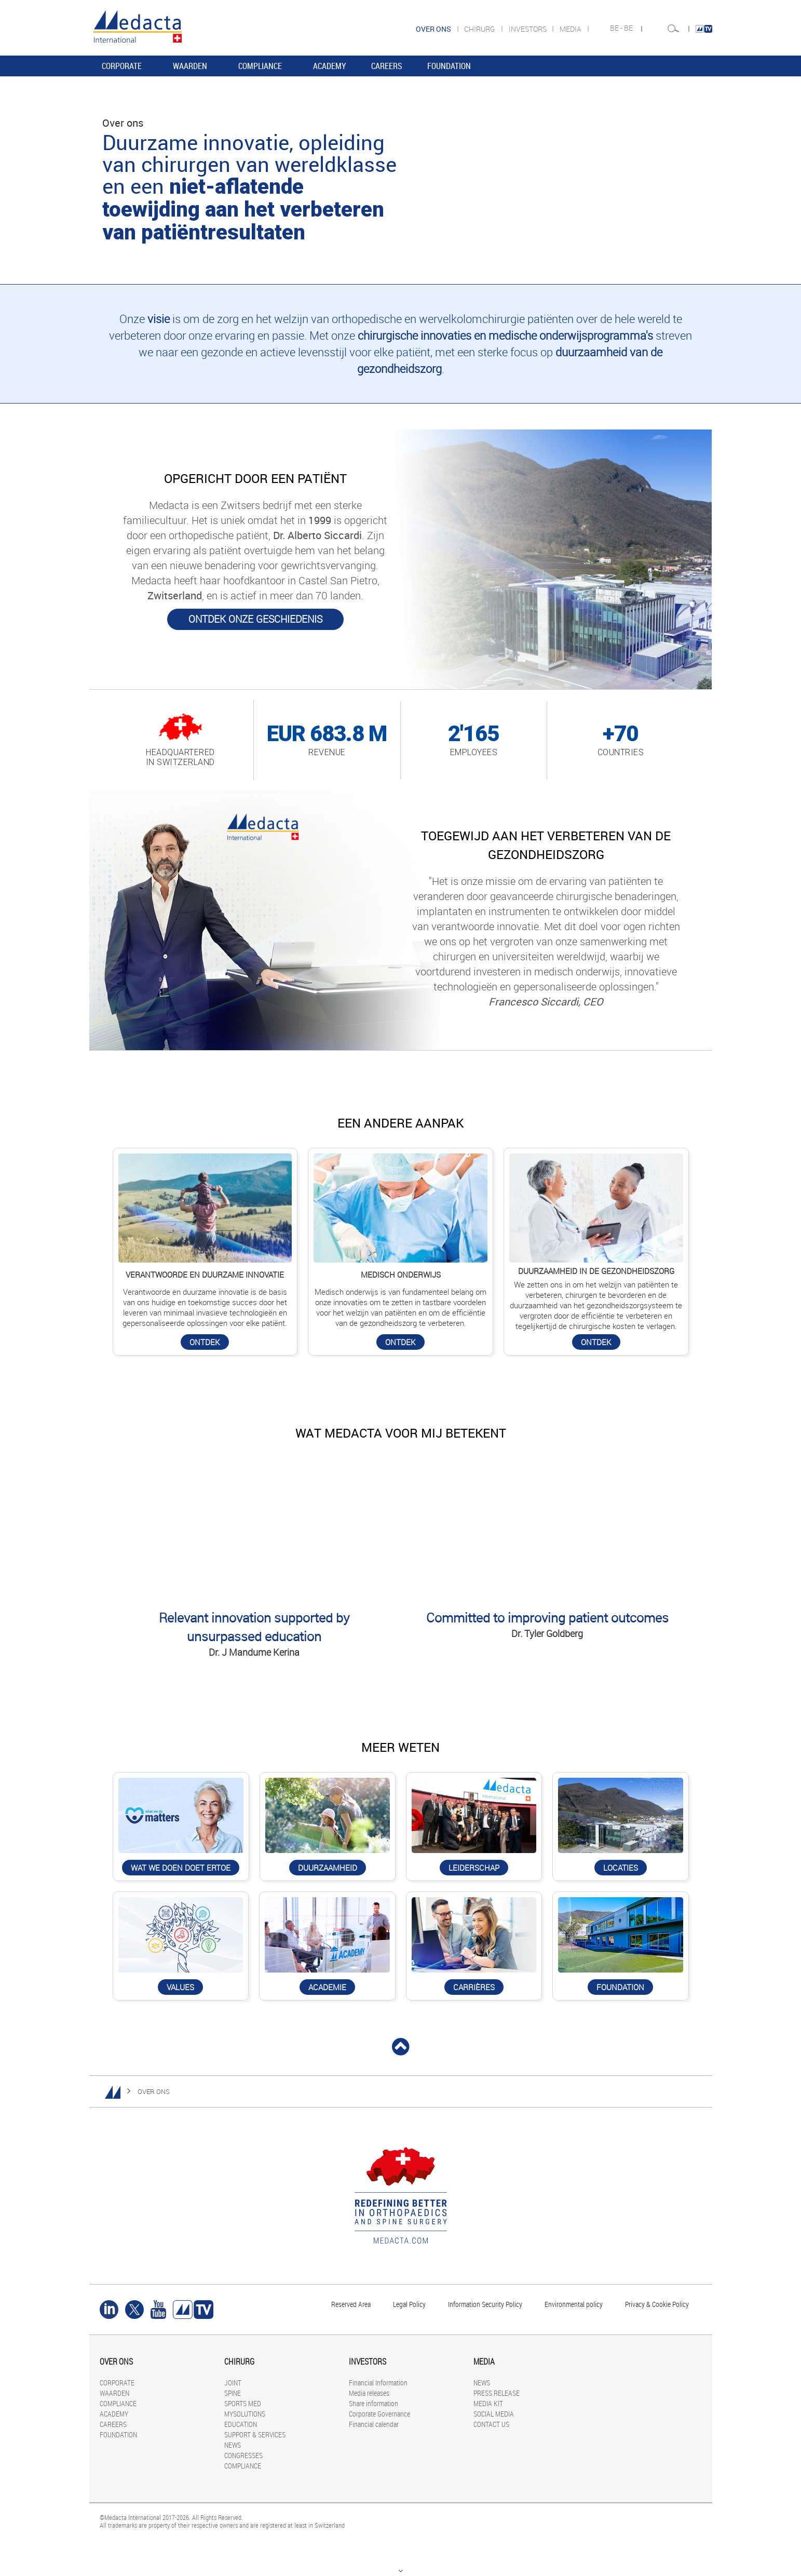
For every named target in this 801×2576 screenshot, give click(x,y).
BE (629, 28)
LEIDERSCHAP (474, 1867)
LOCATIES (620, 1867)
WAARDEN (190, 66)
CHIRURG (480, 29)
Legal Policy (409, 2304)
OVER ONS (154, 2091)
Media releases (369, 2393)
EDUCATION (240, 2424)
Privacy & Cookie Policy (657, 2304)
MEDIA (571, 29)
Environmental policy (574, 2304)
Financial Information (378, 2382)
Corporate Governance (379, 2414)
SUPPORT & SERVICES (255, 2434)
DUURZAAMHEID (327, 1867)
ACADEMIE (327, 1987)
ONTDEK (204, 1342)
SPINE (232, 2393)
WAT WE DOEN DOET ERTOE (180, 1867)
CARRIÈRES (474, 1987)
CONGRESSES (243, 2455)
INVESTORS (528, 29)
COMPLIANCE (260, 66)
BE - (617, 28)
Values (180, 1987)
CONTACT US (491, 2424)
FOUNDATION (449, 66)
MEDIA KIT (488, 2403)
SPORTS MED (242, 2403)
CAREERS (386, 66)
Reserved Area (351, 2304)
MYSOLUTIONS (244, 2414)
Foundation (620, 1987)
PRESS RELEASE (496, 2393)
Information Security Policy (485, 2304)
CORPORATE (122, 66)
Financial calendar (374, 2424)
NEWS (232, 2445)
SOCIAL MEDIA (493, 2414)
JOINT (232, 2382)
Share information (373, 2403)
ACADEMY (329, 66)
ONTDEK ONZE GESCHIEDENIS (255, 619)
